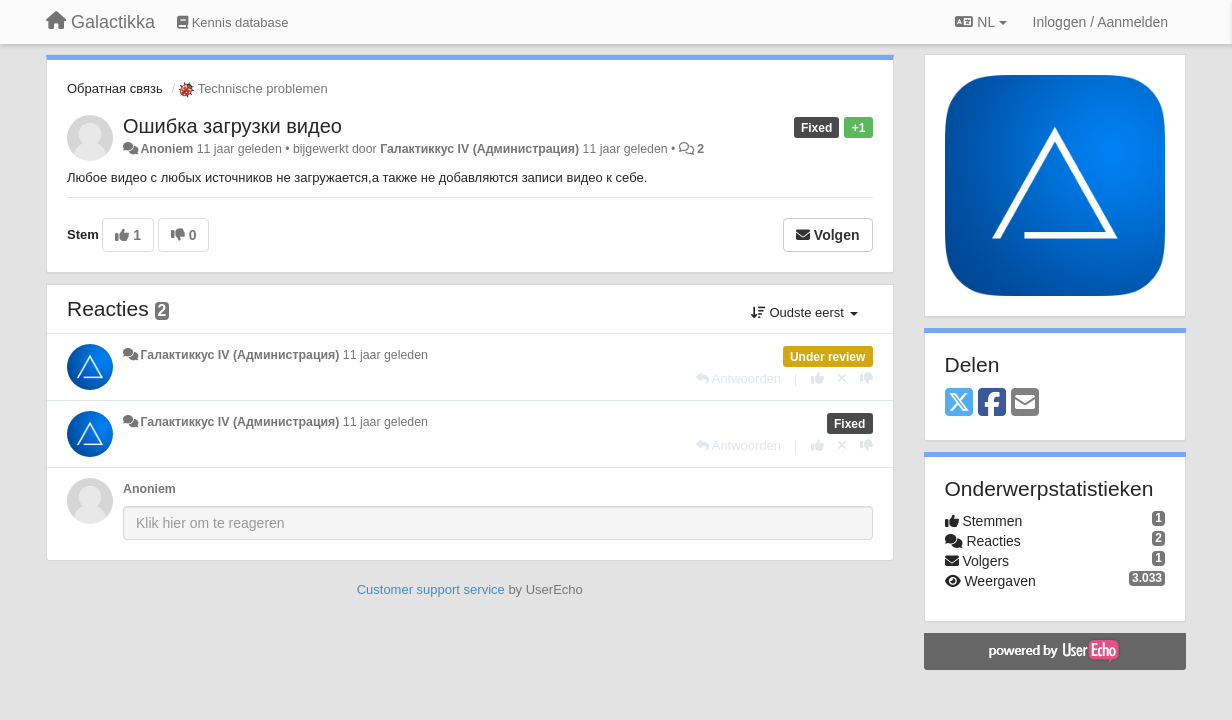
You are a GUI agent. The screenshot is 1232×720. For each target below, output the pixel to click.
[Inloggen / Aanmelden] (1100, 22)
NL (980, 22)
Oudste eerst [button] (804, 312)
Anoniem (166, 149)
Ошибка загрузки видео (232, 126)
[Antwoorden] (738, 378)
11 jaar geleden (385, 355)
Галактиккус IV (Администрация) (479, 149)
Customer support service (431, 589)
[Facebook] (992, 403)
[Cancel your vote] (842, 378)
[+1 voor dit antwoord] (817, 378)
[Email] (1025, 403)
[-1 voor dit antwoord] (866, 378)
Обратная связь (115, 88)
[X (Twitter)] (959, 403)
